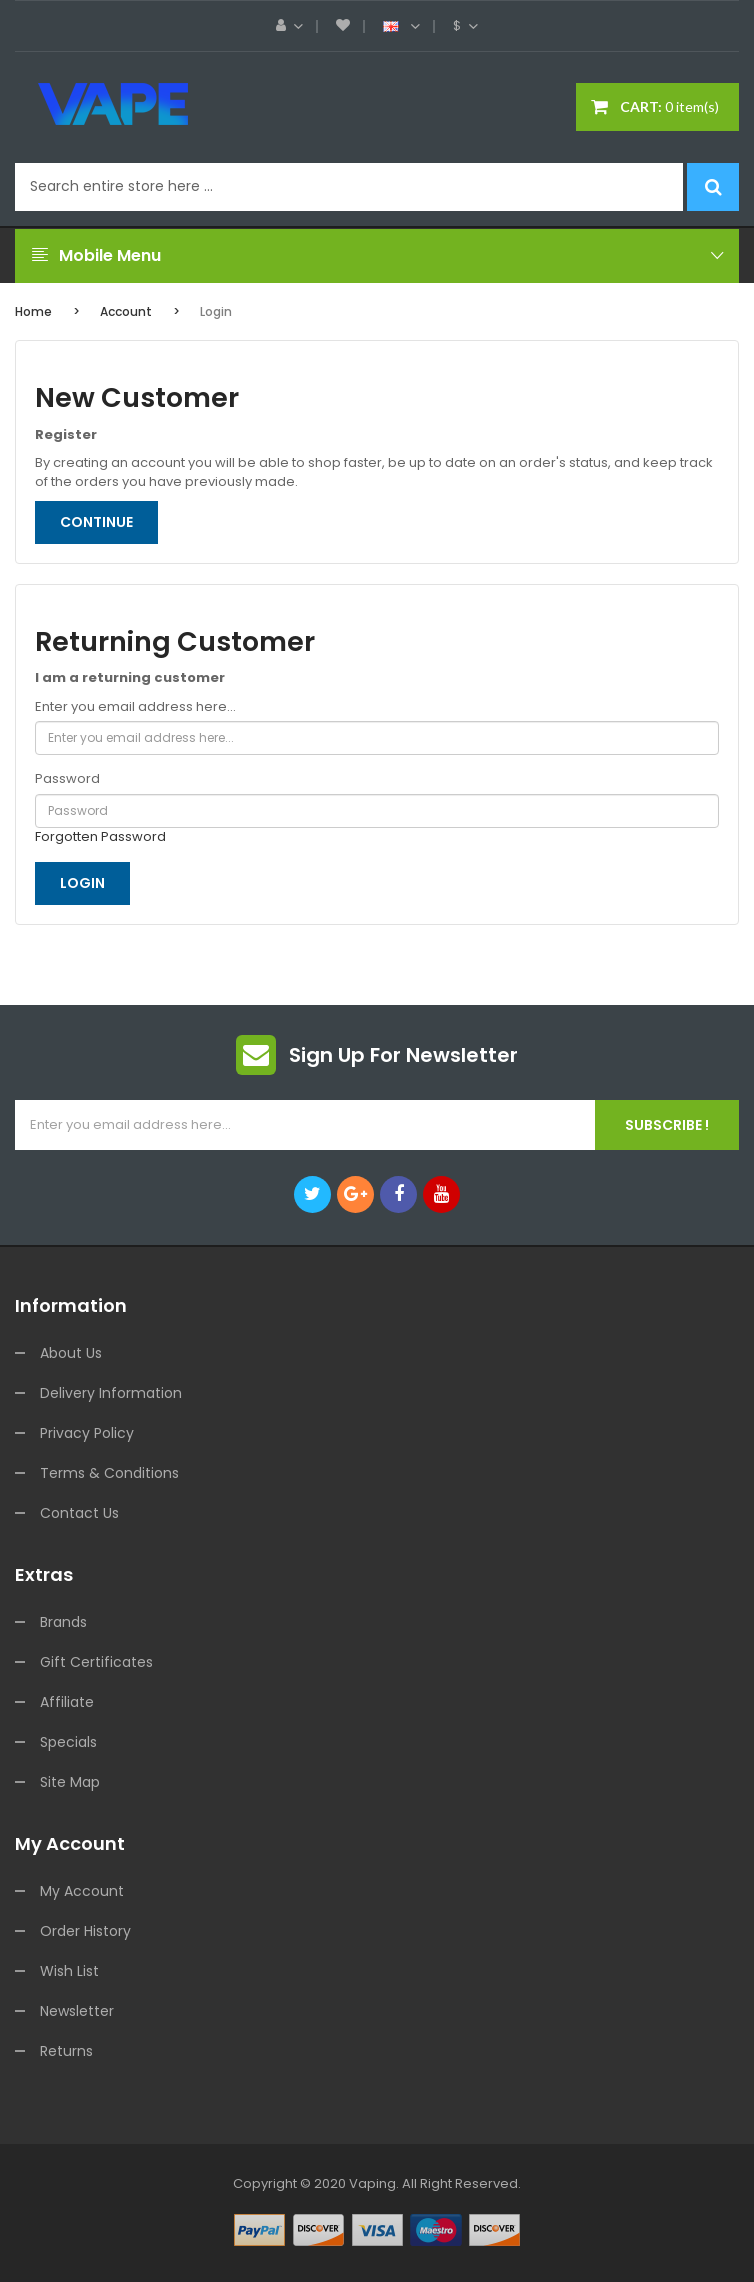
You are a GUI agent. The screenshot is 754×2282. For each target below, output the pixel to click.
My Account (82, 1891)
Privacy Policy (87, 1433)
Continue (96, 522)
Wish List (69, 1971)
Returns (66, 2051)
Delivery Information (111, 1393)
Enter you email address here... (135, 707)
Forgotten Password (100, 836)
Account (126, 311)
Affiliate (67, 1702)
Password (67, 779)
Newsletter (77, 2011)
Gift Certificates (96, 1662)
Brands (63, 1622)
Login (216, 311)
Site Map (70, 1782)
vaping (372, 2183)
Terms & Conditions (109, 1473)
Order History (85, 1931)
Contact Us (79, 1513)
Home (33, 311)
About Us (71, 1353)
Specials (68, 1742)
